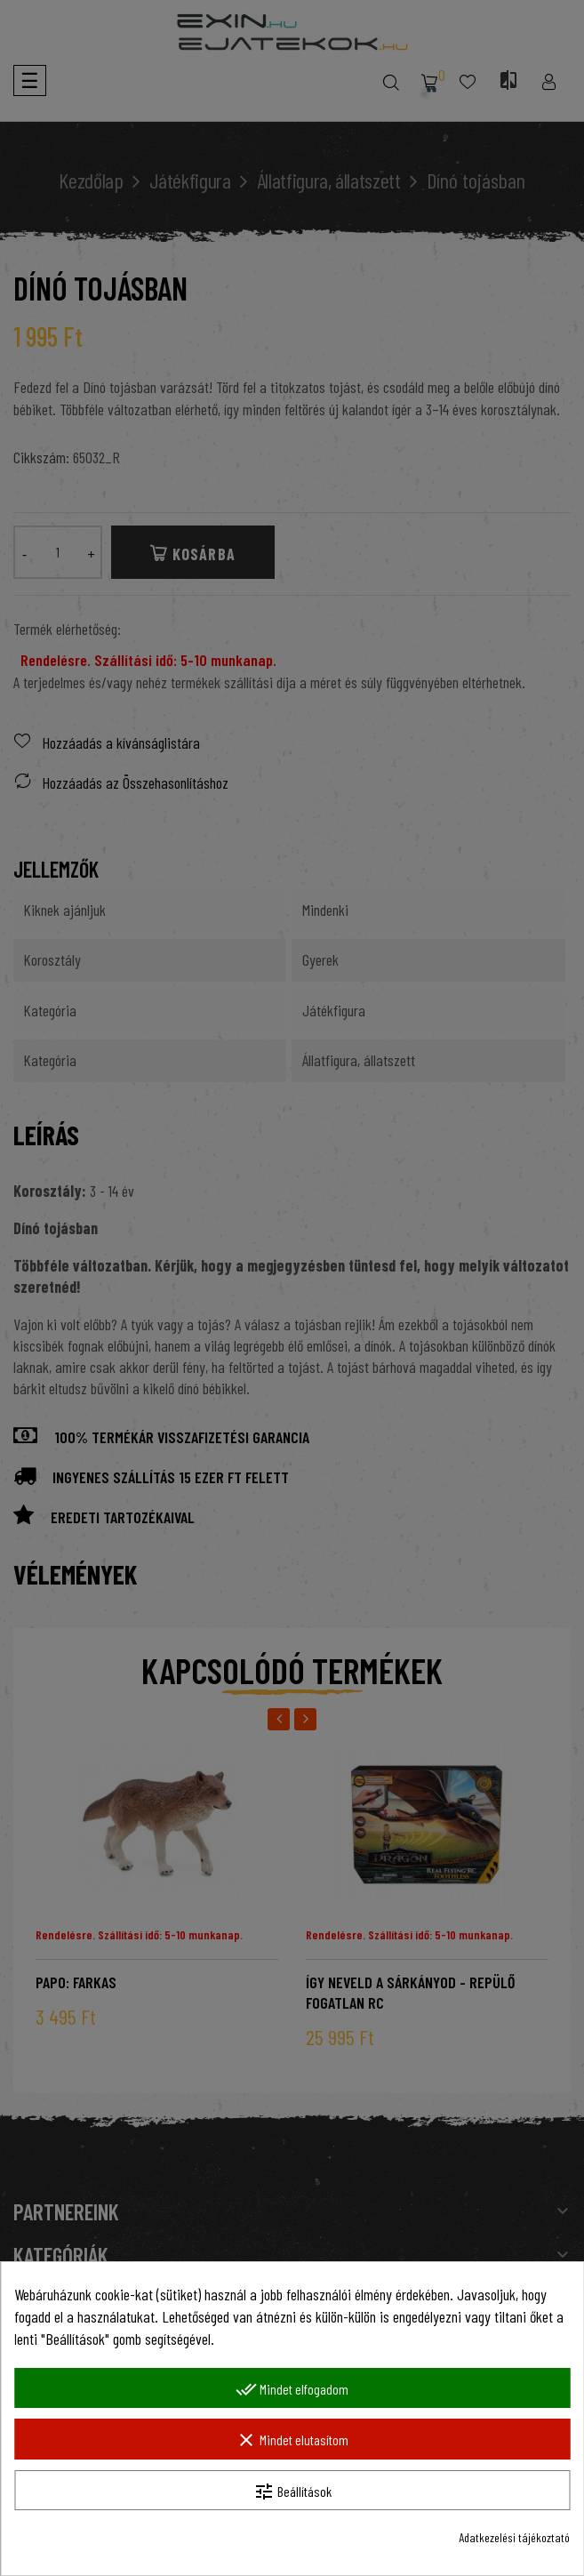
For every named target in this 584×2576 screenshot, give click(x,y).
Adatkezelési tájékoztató (514, 2537)
